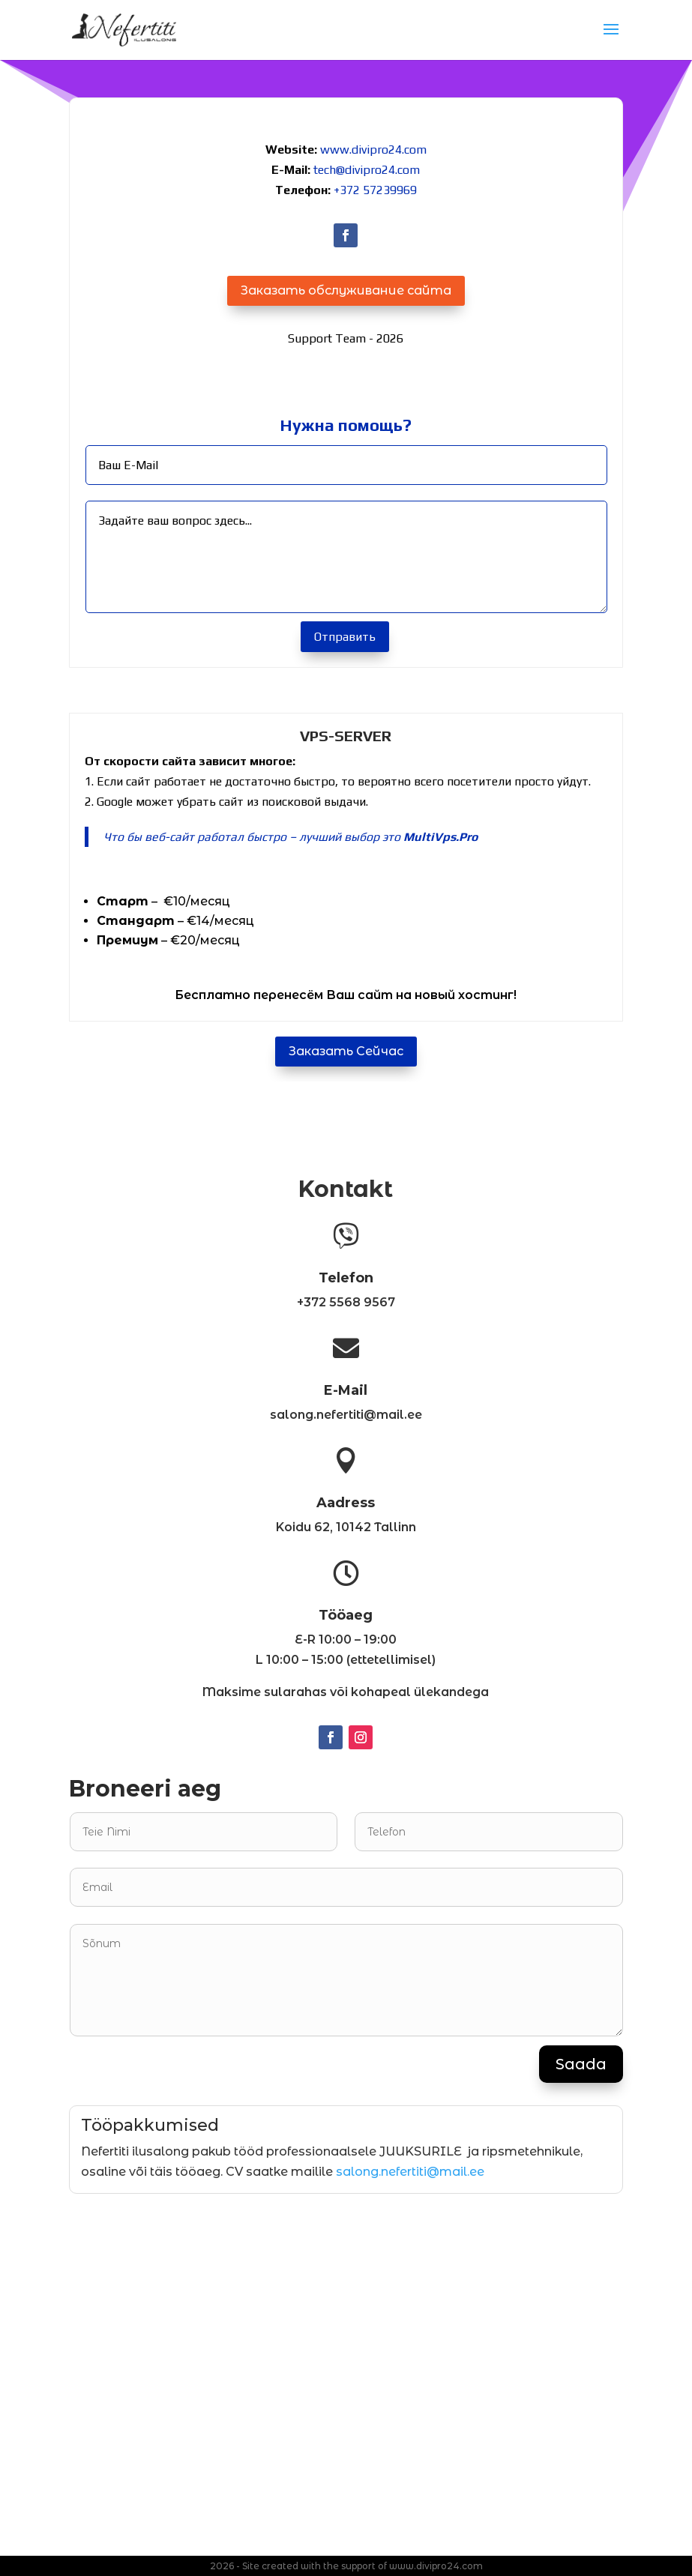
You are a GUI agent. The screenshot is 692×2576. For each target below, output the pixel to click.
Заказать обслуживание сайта (346, 290)
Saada (581, 2064)
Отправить (345, 637)
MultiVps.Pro (440, 837)
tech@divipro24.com (366, 170)
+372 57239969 (375, 190)
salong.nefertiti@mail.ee (410, 2172)
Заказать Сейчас (346, 1051)
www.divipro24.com (373, 149)
